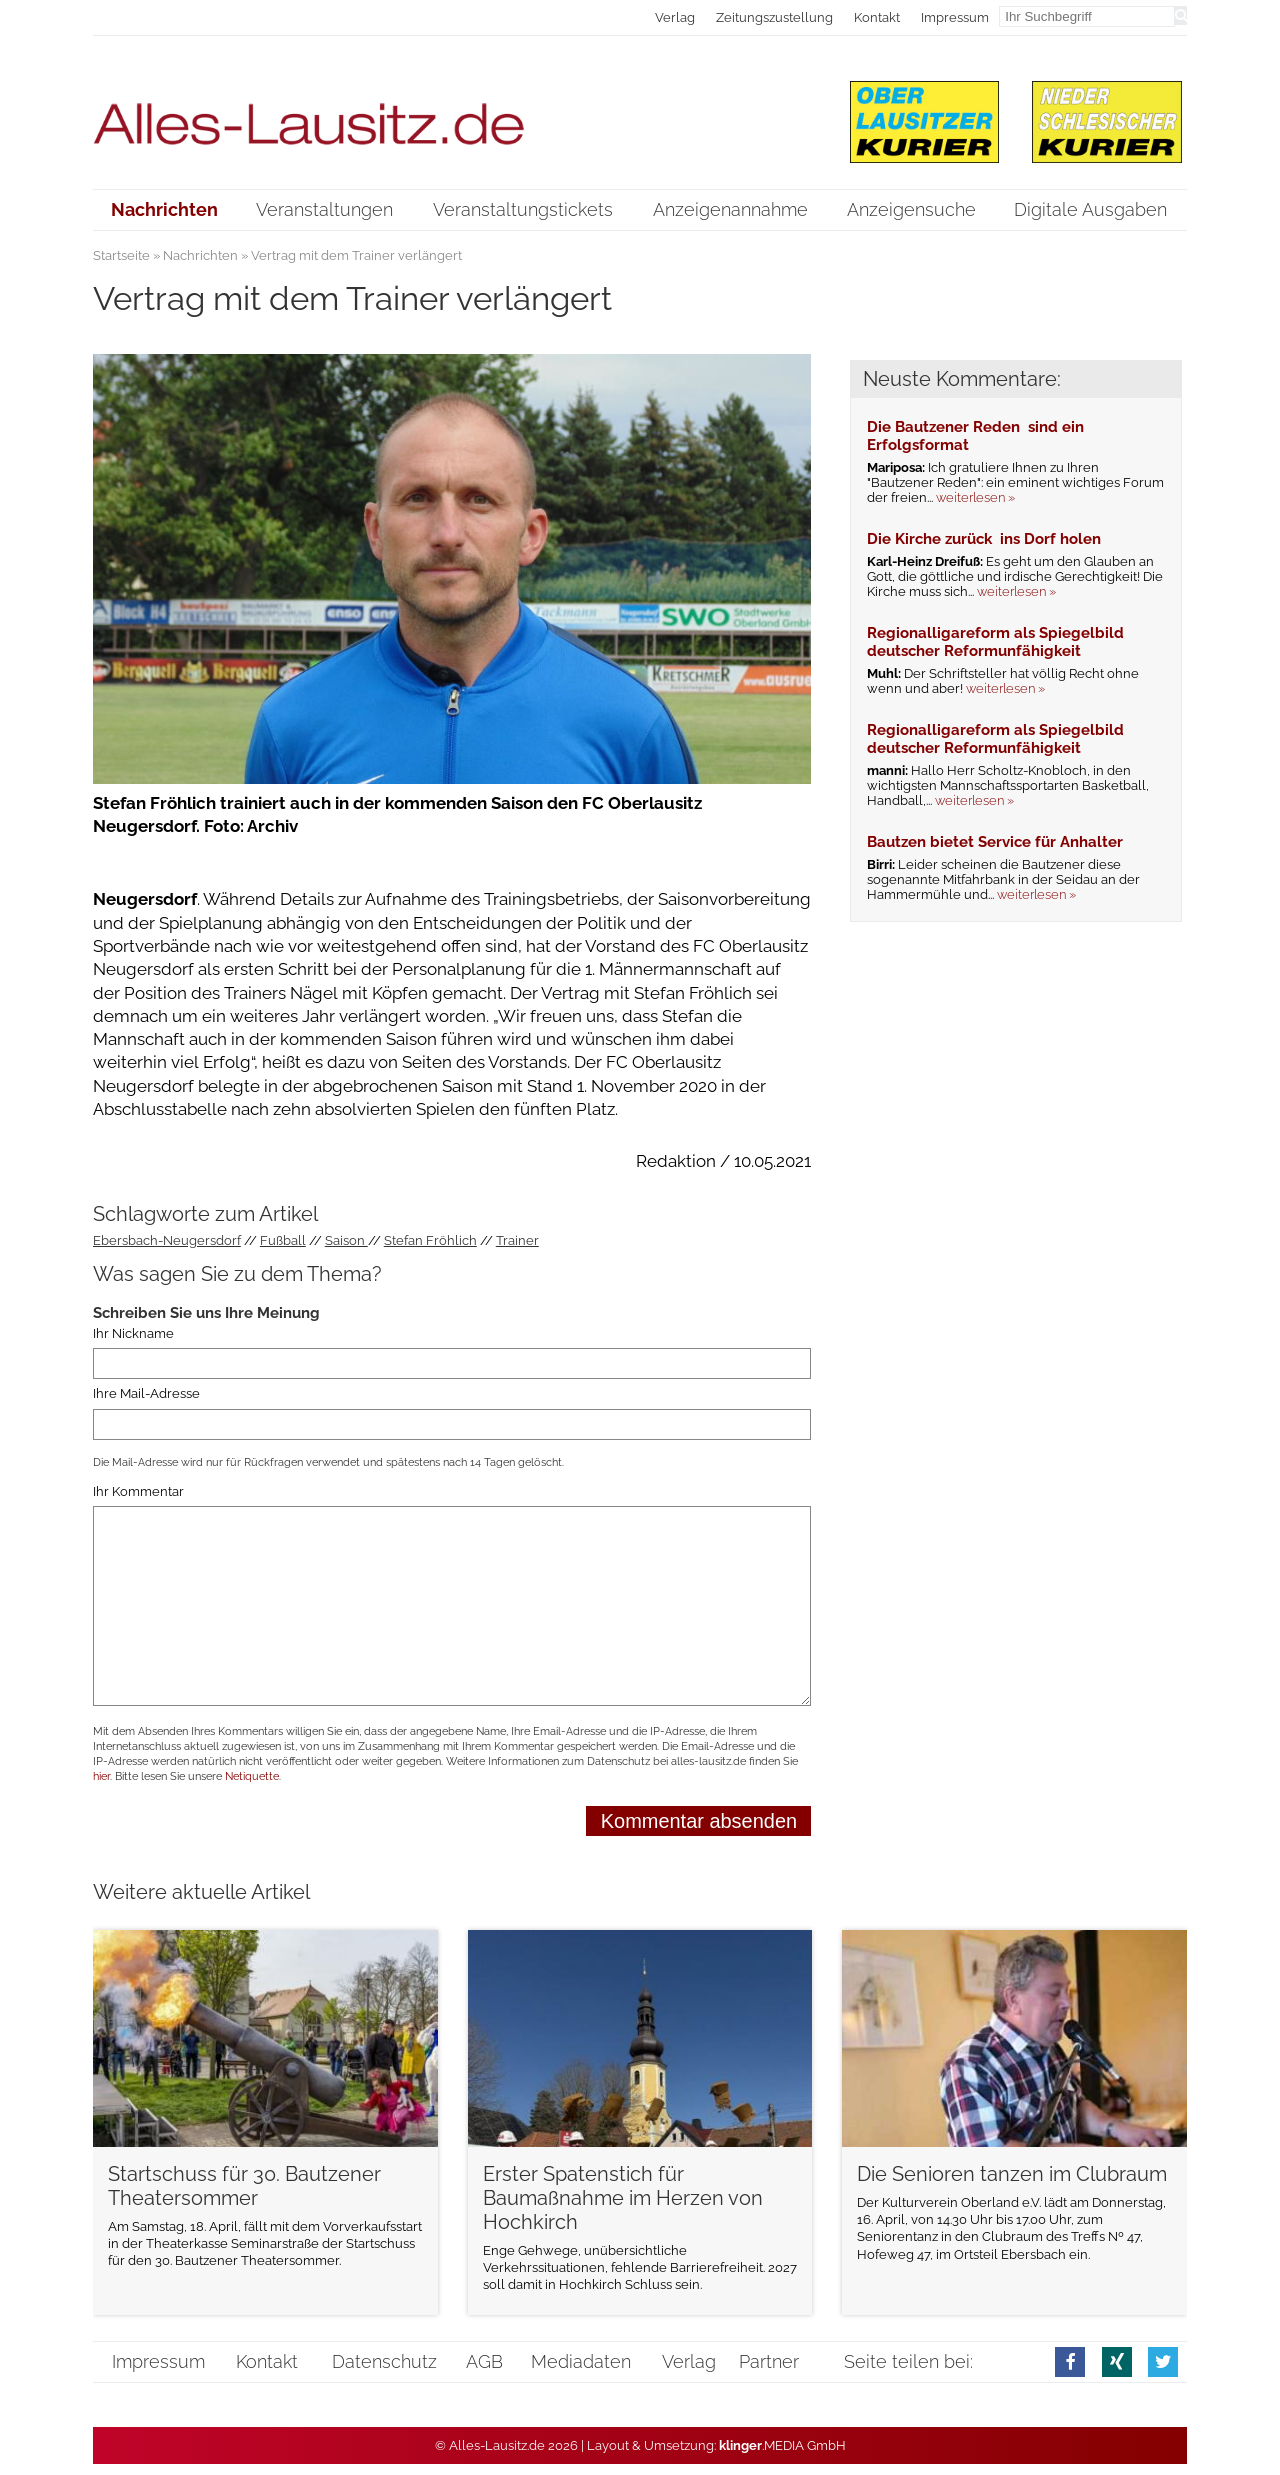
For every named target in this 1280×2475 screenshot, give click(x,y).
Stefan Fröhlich (430, 1240)
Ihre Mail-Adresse (146, 1394)
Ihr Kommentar (138, 1491)
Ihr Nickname (133, 1333)
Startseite (121, 255)
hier (101, 1776)
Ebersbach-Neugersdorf (167, 1240)
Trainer (517, 1240)
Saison (346, 1240)
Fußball (283, 1240)
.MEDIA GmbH (782, 2445)
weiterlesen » (975, 497)
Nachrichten (200, 255)
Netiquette (252, 1776)
